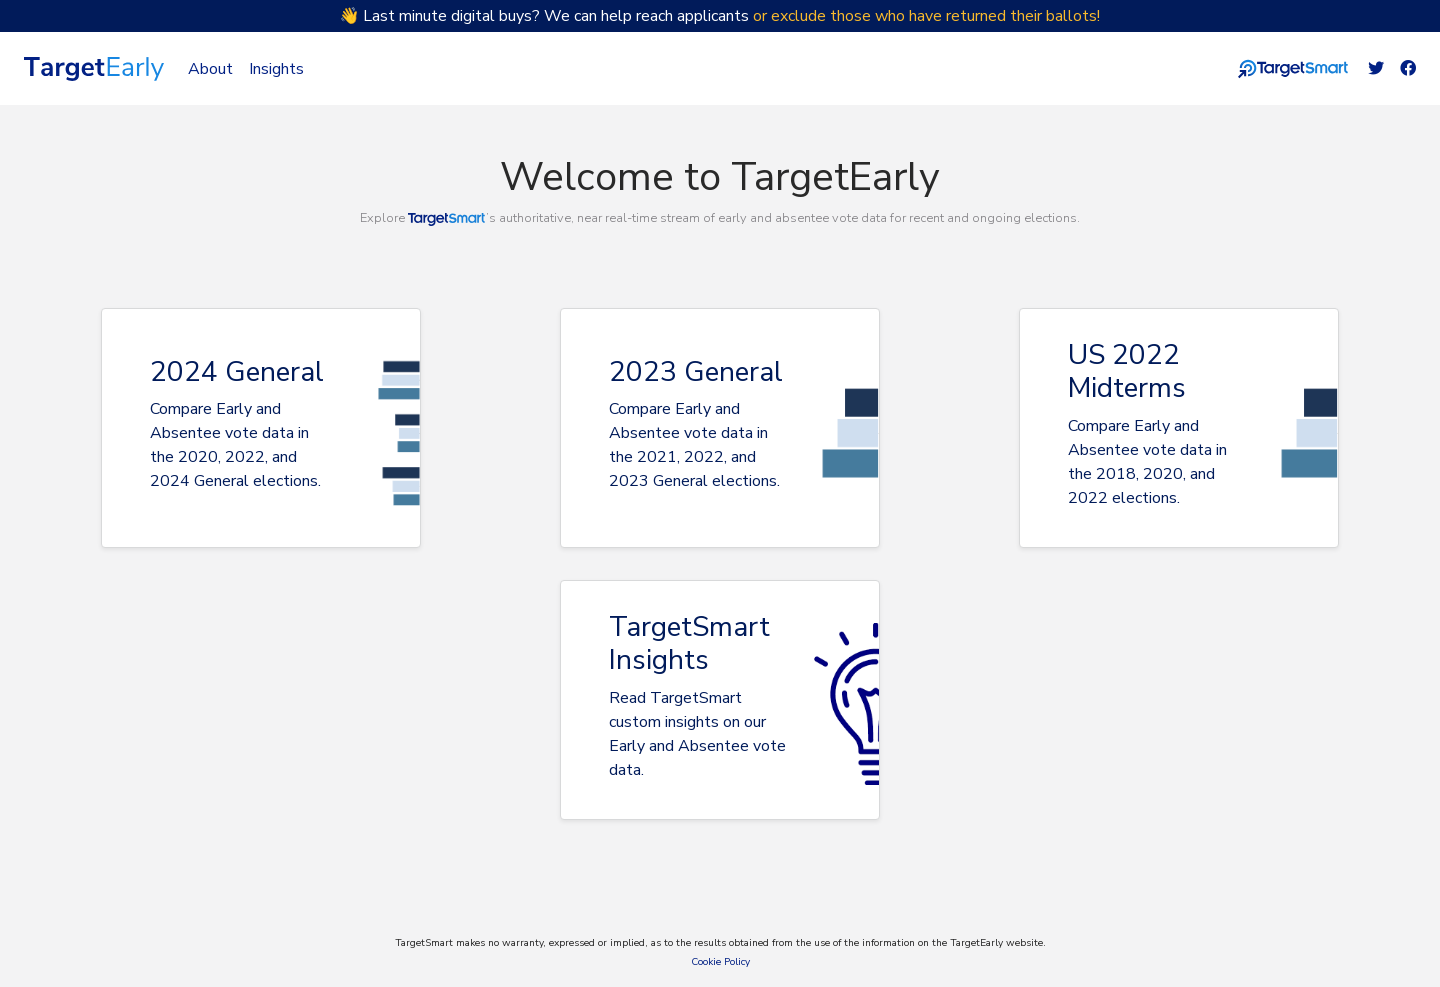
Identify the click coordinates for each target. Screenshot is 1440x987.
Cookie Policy (720, 962)
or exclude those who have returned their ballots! (926, 16)
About (210, 69)
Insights (276, 69)
